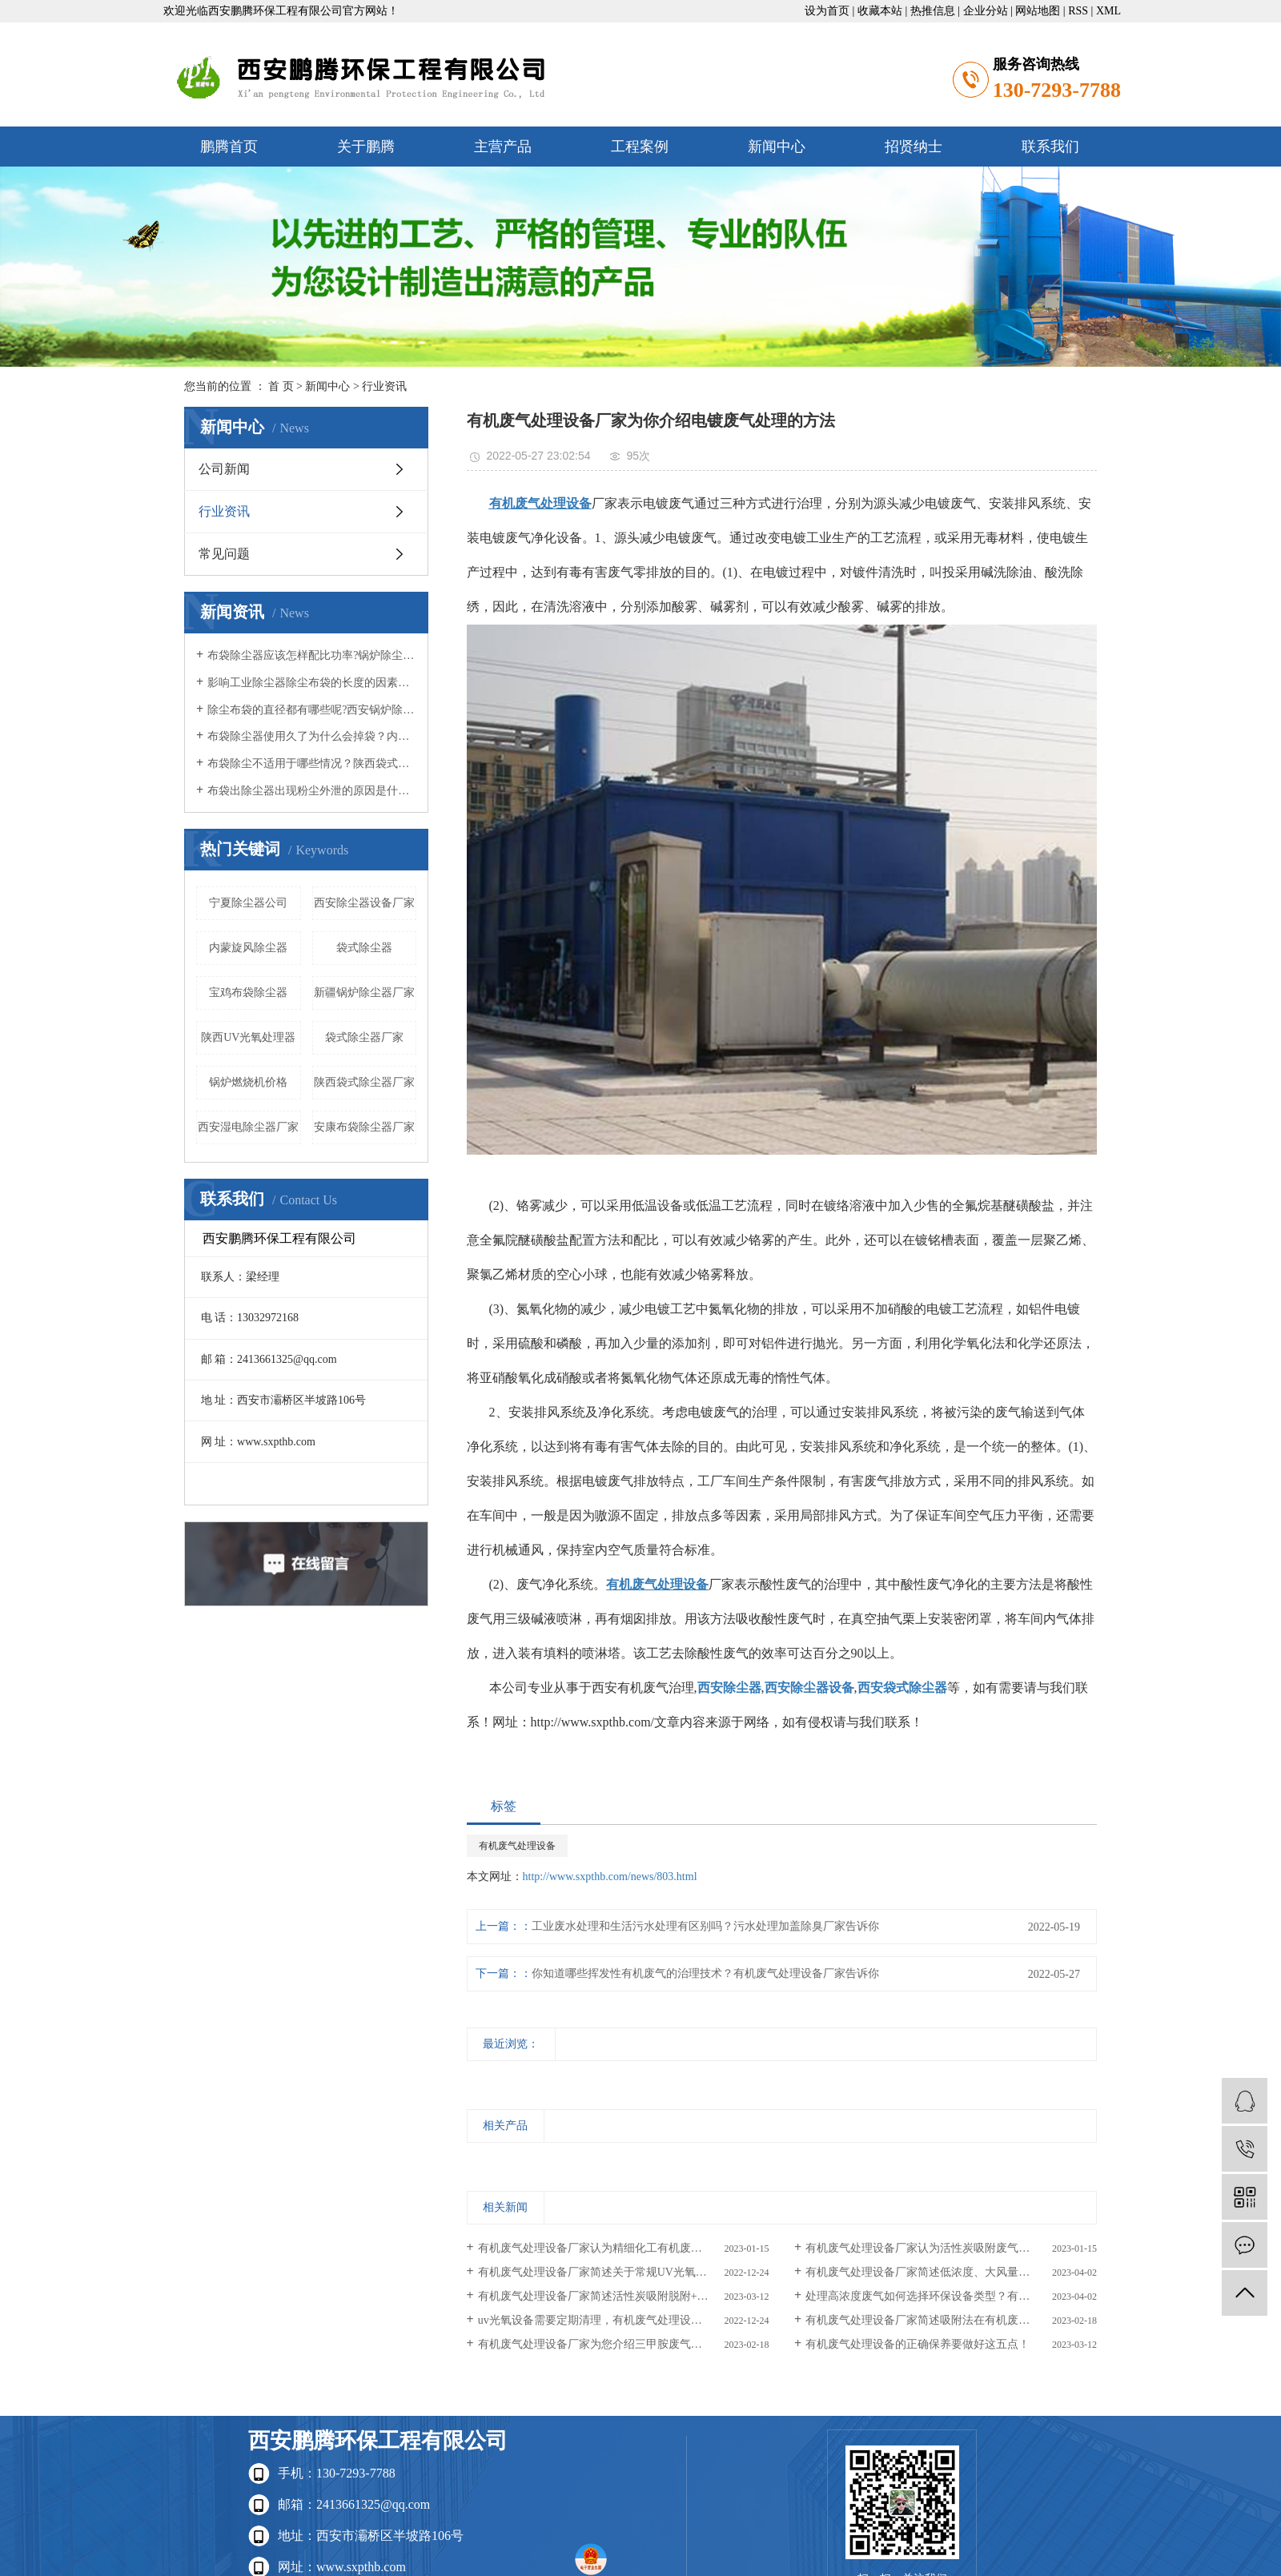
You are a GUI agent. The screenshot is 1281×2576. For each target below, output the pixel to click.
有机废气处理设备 (517, 1845)
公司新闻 (224, 469)
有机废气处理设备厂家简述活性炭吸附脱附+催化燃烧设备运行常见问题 (623, 2296)
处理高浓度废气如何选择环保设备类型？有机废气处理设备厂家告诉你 (951, 2296)
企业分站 (985, 11)
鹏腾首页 (229, 147)
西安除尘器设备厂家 (364, 903)
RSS (1078, 11)
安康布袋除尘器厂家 (364, 1127)
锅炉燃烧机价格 (248, 1082)
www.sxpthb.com (361, 2567)
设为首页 (827, 11)
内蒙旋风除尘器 (248, 948)
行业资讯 (384, 386)
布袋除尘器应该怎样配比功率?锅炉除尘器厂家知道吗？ (311, 655)
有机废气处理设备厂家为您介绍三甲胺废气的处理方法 (612, 2344)
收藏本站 (879, 11)
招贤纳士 (913, 147)
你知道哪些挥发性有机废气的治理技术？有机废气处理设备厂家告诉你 (705, 1973)
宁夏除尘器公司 (248, 903)
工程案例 (640, 147)
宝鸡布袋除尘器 (248, 993)
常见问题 (224, 554)
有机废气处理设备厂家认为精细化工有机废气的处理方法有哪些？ (623, 2248)
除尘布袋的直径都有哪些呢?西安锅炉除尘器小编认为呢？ (311, 710)
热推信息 (932, 11)
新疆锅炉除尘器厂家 (364, 993)
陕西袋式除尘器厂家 (364, 1082)
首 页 (281, 386)
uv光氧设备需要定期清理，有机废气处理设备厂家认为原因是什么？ (623, 2320)
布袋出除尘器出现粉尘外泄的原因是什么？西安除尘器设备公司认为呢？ (311, 791)
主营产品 (503, 147)
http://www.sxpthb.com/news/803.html (610, 1877)
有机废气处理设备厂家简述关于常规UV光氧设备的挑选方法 (623, 2272)
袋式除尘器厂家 (364, 1037)
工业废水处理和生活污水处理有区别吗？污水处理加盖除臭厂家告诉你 (705, 1926)
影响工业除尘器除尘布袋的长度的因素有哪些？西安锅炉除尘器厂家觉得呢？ (311, 683)
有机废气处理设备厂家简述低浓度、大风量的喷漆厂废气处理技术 (951, 2272)
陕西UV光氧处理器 (248, 1037)
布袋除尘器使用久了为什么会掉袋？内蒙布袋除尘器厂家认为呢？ (311, 736)
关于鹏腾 (366, 147)
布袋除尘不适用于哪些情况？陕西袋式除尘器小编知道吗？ (311, 764)
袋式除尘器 (364, 948)
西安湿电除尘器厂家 (248, 1127)
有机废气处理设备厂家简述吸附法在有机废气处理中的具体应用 (951, 2320)
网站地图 (1037, 11)
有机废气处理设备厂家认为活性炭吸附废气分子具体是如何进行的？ (951, 2248)
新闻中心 (776, 147)
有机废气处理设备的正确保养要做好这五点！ (917, 2344)
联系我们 (1050, 147)
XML (1108, 11)
